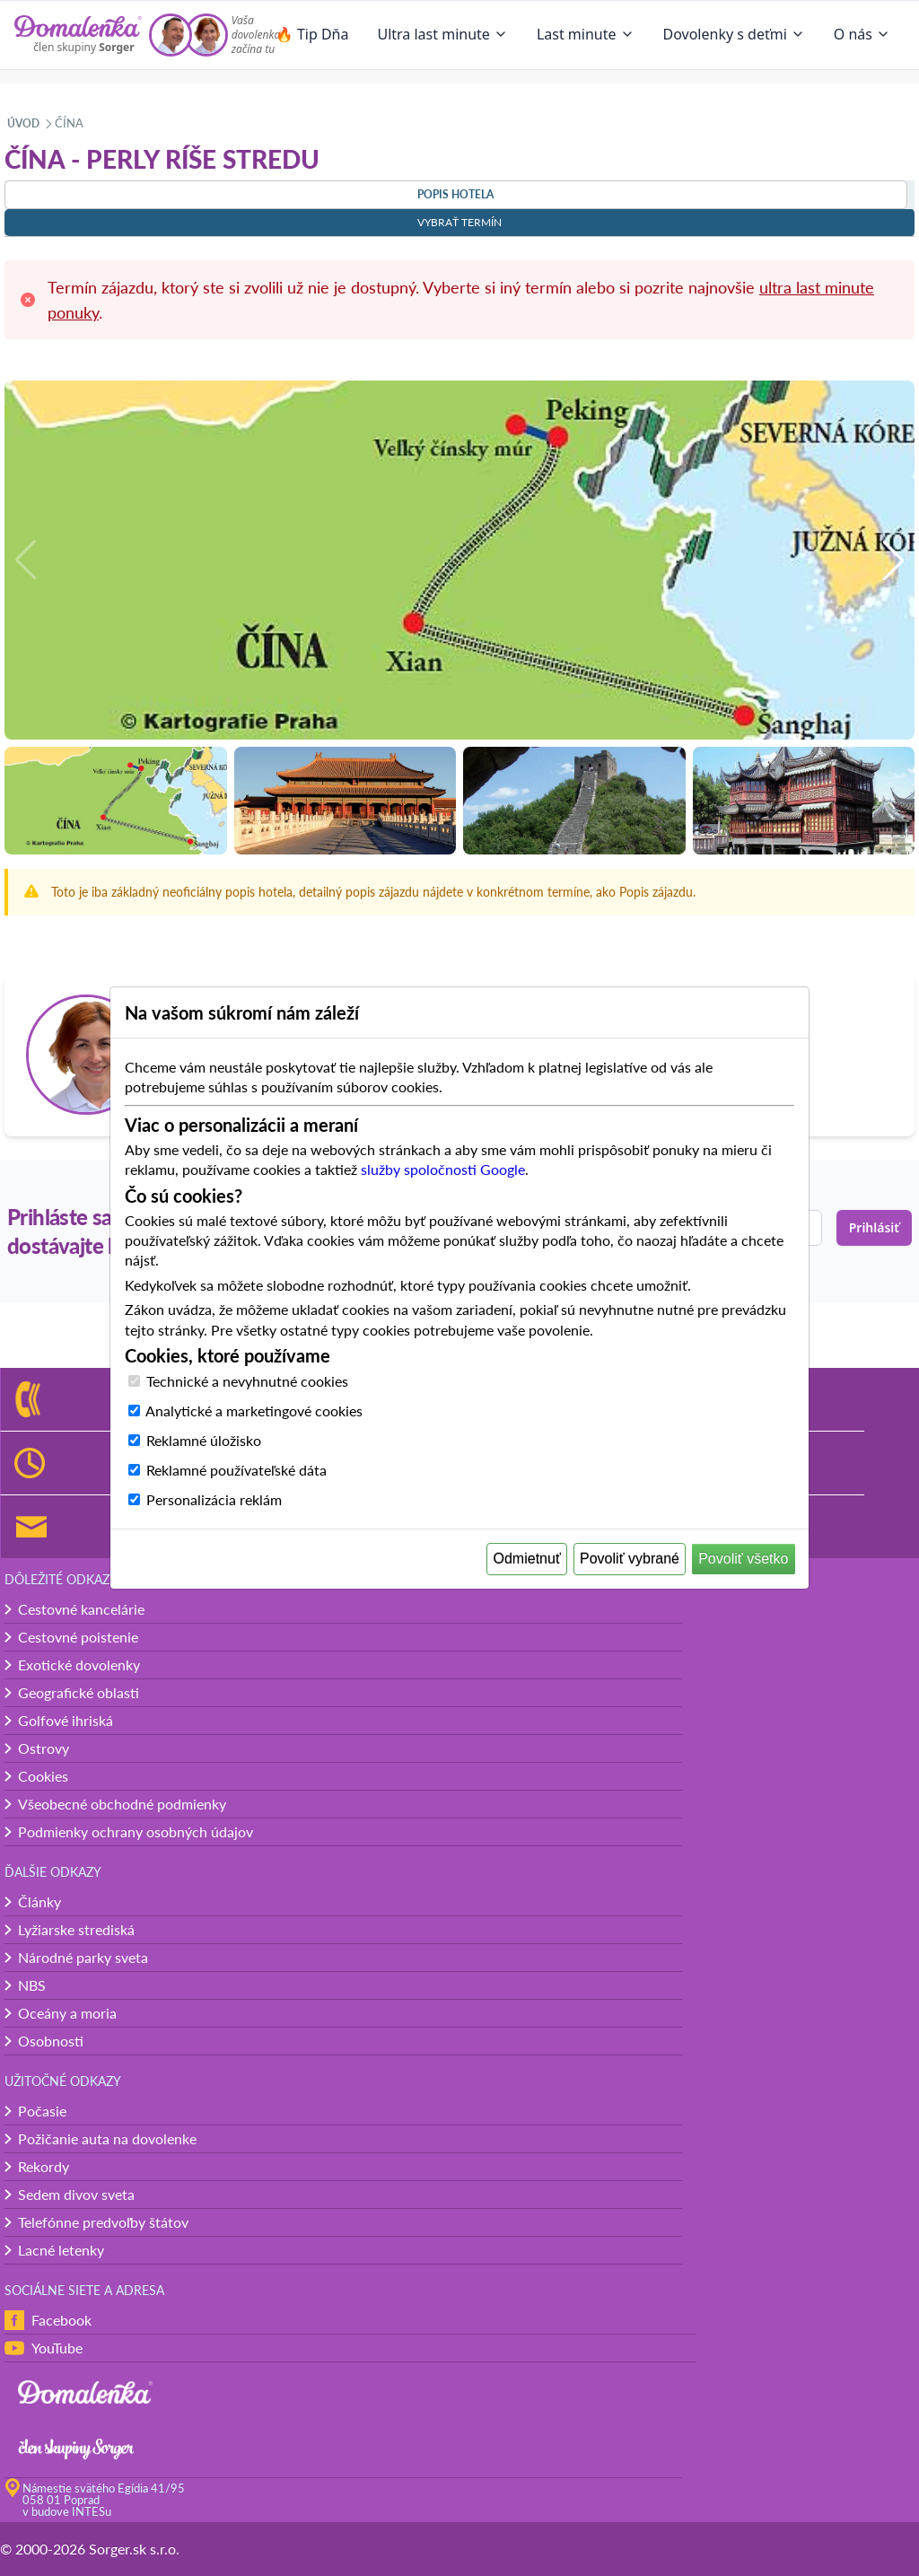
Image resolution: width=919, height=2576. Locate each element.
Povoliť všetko (743, 1558)
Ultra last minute (442, 34)
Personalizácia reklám (214, 1499)
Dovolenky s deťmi (734, 34)
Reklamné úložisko (203, 1440)
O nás (862, 34)
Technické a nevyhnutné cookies (247, 1380)
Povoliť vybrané (629, 1558)
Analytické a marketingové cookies (254, 1410)
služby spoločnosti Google (443, 1169)
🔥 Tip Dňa (312, 34)
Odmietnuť (527, 1558)
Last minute (586, 34)
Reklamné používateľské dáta (236, 1469)
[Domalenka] (78, 35)
